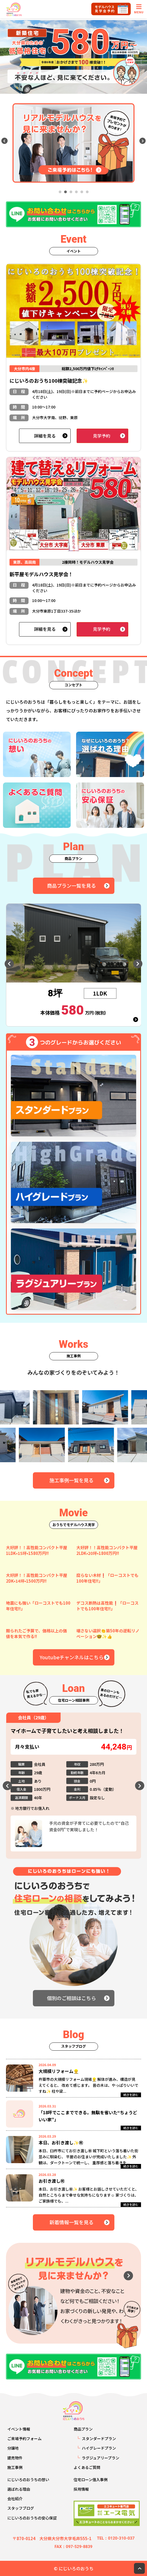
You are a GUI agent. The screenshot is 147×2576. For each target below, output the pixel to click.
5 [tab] (81, 192)
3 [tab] (71, 192)
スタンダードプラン (99, 2438)
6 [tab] (87, 192)
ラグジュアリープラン (100, 2457)
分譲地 (13, 2448)
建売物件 (15, 2457)
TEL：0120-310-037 (116, 2538)
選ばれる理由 (18, 2489)
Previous (4, 141)
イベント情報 (18, 2429)
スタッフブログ (20, 2508)
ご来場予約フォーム (24, 2438)
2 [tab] (65, 192)
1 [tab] (60, 192)
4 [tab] (76, 192)
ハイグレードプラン (99, 2448)
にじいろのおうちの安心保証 (32, 2518)
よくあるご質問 (87, 2467)
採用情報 (81, 2489)
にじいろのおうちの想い (28, 2479)
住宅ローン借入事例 (91, 2479)
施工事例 (15, 2467)
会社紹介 (15, 2498)
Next (142, 141)
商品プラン (83, 2429)
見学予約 (101, 435)
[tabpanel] (73, 143)
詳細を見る (45, 435)
